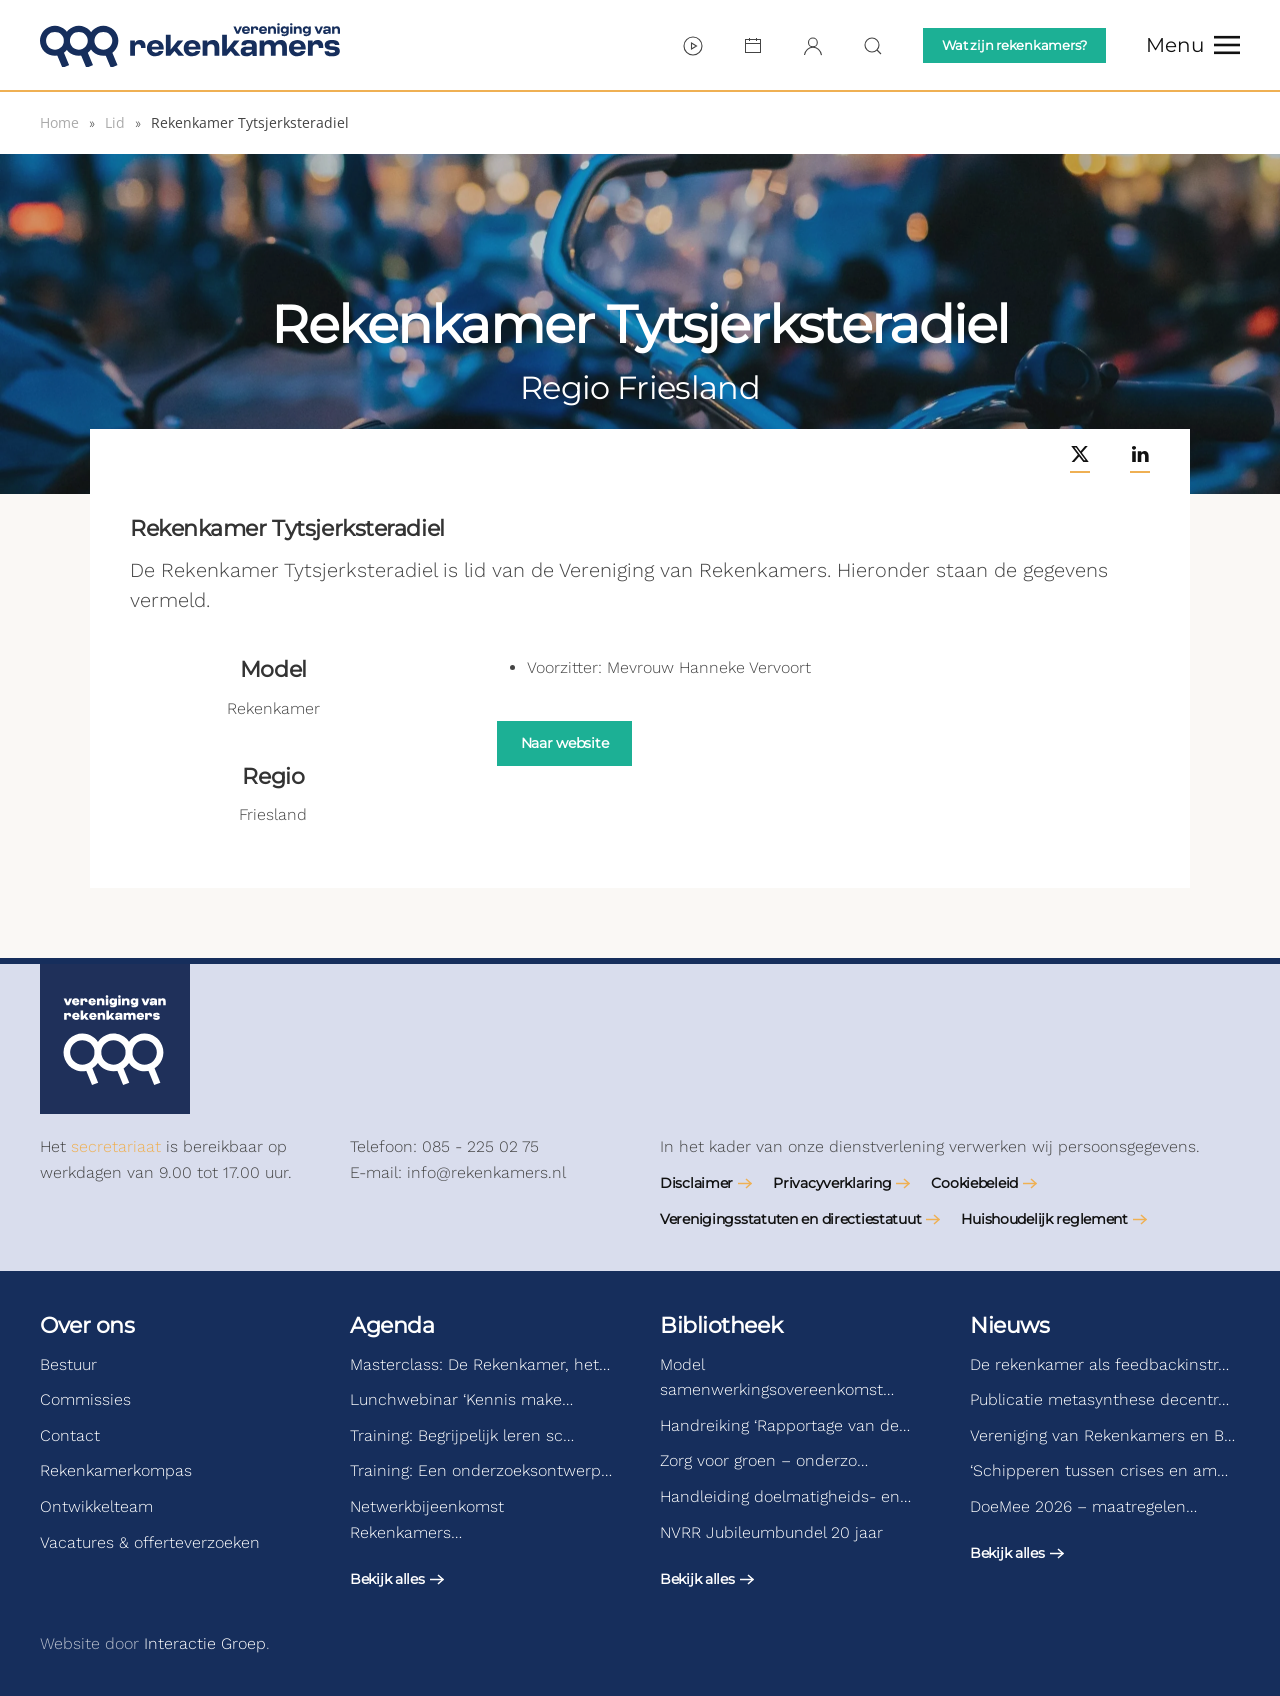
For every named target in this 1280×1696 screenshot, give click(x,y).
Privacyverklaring (832, 1183)
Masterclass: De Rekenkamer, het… (480, 1364)
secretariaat (116, 1146)
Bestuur (68, 1364)
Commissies (85, 1399)
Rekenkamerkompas (116, 1470)
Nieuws (1009, 1325)
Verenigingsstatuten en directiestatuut (790, 1219)
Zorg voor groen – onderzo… (764, 1460)
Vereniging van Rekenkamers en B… (1102, 1435)
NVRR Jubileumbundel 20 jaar (771, 1532)
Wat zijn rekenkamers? (1014, 45)
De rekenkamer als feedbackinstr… (1099, 1364)
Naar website (565, 743)
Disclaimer (696, 1183)
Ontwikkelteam (96, 1506)
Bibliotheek (721, 1325)
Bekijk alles (387, 1579)
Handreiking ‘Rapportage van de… (785, 1425)
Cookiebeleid (974, 1183)
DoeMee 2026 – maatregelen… (1083, 1506)
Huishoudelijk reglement (1044, 1219)
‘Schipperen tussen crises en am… (1099, 1470)
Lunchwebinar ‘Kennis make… (461, 1399)
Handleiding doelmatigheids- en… (785, 1496)
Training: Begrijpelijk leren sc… (462, 1435)
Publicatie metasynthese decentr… (1099, 1399)
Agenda (392, 1325)
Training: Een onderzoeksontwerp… (481, 1470)
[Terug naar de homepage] (190, 45)
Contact (70, 1435)
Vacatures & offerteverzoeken (150, 1542)
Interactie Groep (205, 1643)
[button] (1193, 45)
